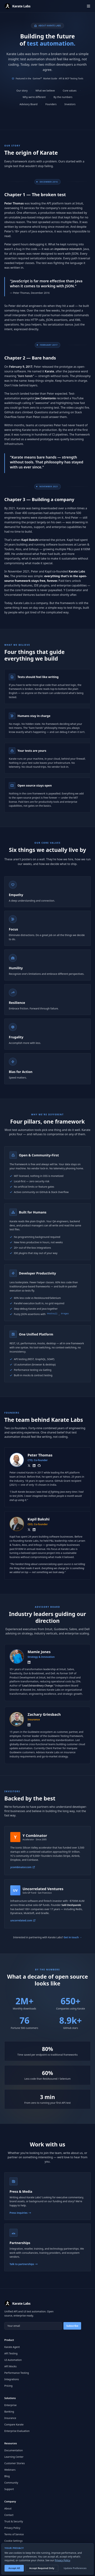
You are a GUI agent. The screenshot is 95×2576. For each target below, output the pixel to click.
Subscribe (72, 2325)
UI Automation (13, 2360)
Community (11, 2482)
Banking (9, 2411)
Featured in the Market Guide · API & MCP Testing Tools (47, 78)
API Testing (10, 2353)
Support (9, 2489)
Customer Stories (14, 2463)
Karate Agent (12, 2347)
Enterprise (10, 2405)
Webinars (10, 2469)
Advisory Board (28, 104)
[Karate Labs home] (17, 6)
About (8, 2508)
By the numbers (63, 97)
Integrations (11, 2379)
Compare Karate (14, 2424)
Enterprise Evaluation (17, 2431)
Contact (9, 2515)
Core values (69, 90)
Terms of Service (14, 2534)
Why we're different (34, 97)
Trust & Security (13, 2521)
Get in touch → (73, 1942)
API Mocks (10, 2366)
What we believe (45, 90)
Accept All (14, 2568)
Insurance (10, 2418)
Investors (70, 104)
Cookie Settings (13, 2540)
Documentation (13, 2450)
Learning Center (13, 2456)
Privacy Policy (12, 2528)
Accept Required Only (41, 2568)
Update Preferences (75, 2568)
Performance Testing (16, 2372)
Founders (51, 104)
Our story (22, 90)
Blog (7, 2476)
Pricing (8, 2385)
